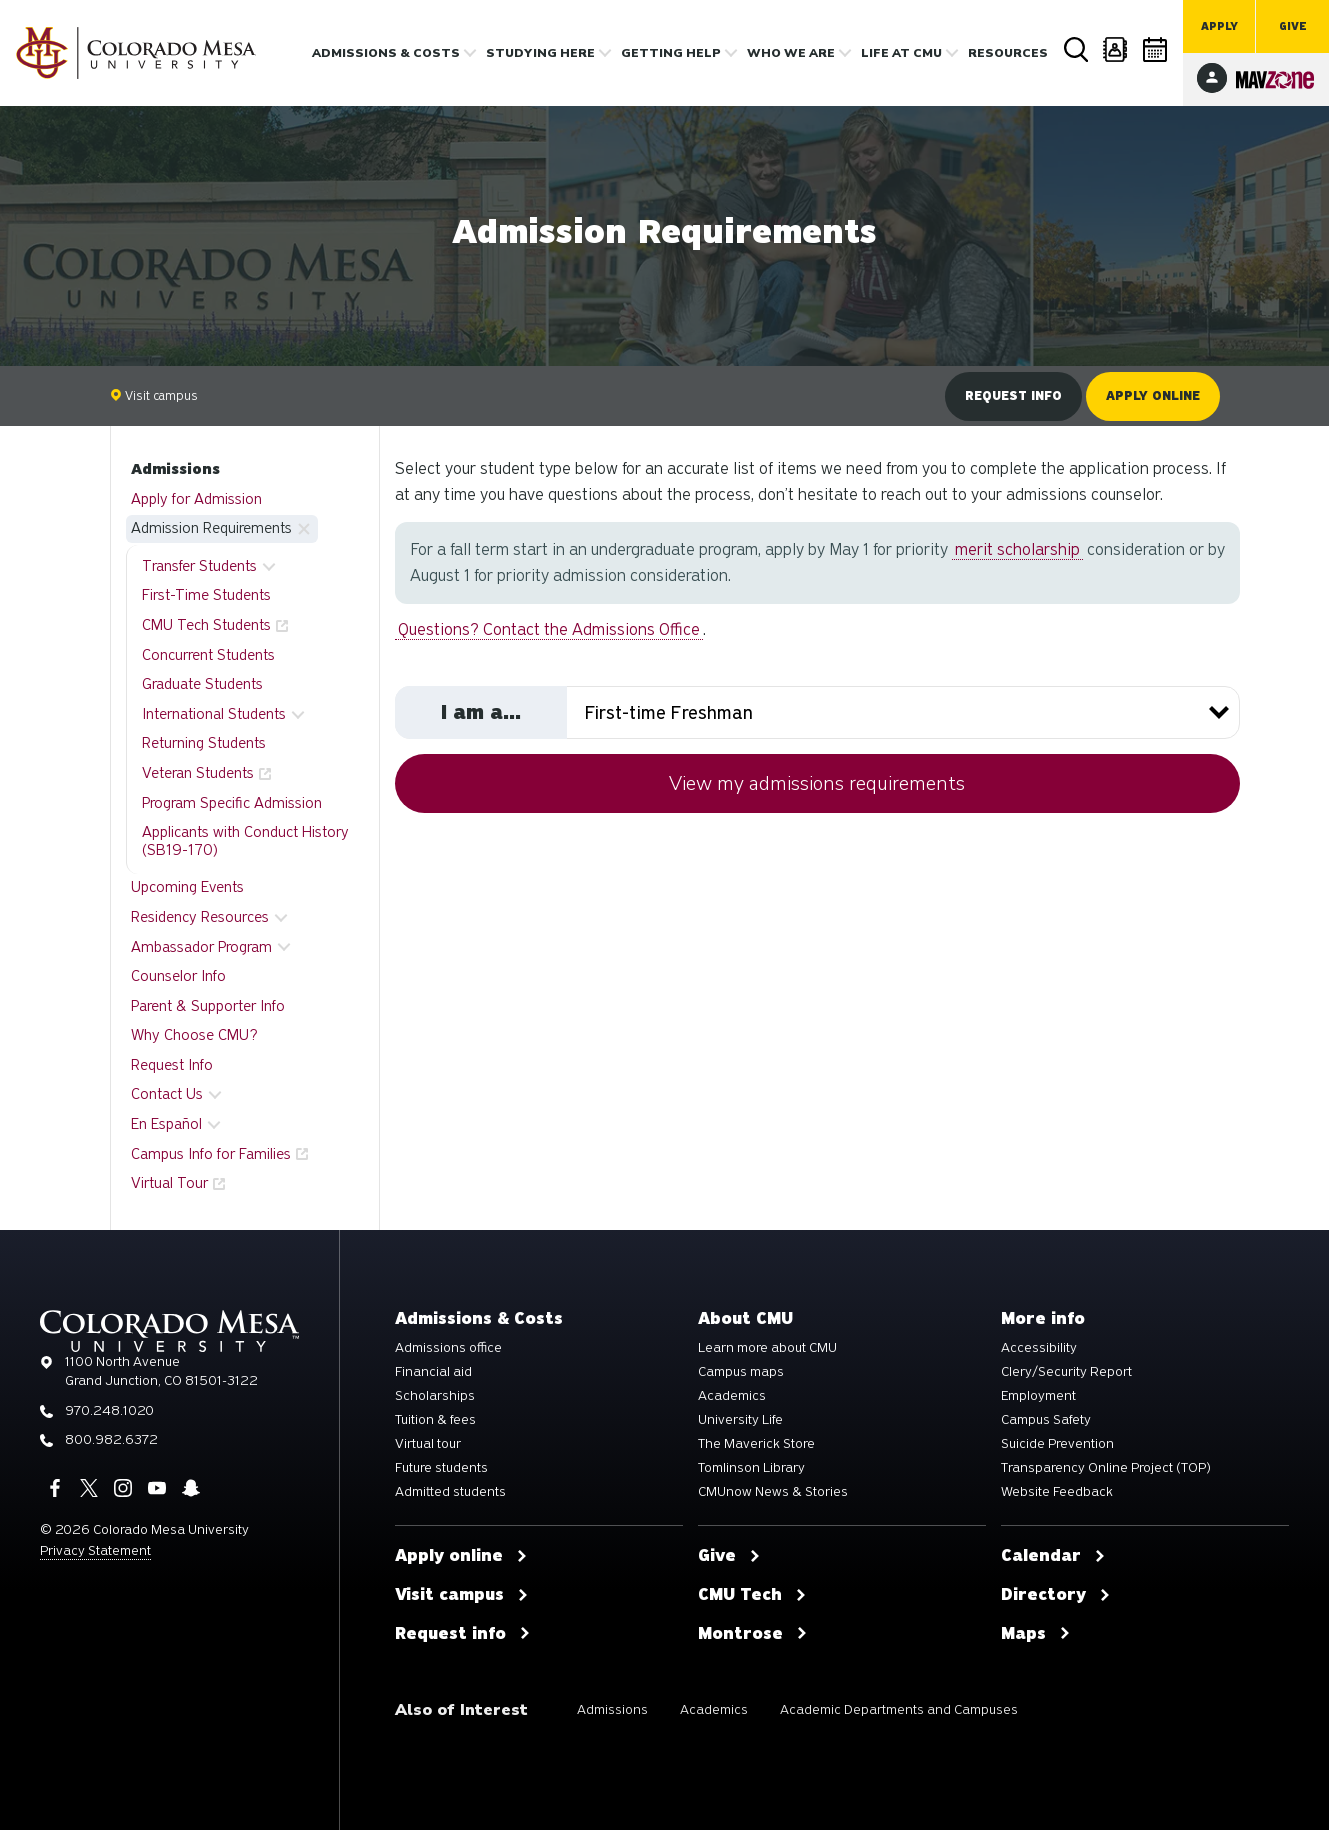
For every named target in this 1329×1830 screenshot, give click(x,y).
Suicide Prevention (1057, 1444)
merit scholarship (1017, 549)
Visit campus (154, 395)
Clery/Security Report (1066, 1372)
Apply (1219, 26)
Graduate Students (202, 684)
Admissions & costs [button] (386, 53)
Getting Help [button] (671, 53)
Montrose (753, 1634)
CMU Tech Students (206, 625)
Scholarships (435, 1396)
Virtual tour (428, 1444)
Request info (1013, 396)
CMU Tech (752, 1595)
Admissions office (448, 1348)
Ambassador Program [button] (201, 947)
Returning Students (204, 743)
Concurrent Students (208, 655)
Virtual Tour (169, 1183)
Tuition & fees (435, 1420)
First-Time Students (206, 595)
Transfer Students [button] (199, 566)
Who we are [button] (791, 53)
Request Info (172, 1065)
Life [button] (901, 53)
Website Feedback (1057, 1492)
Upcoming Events (187, 887)
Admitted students (450, 1492)
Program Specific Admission (232, 803)
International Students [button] (214, 714)
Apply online (1153, 396)
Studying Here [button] (540, 53)
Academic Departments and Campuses (899, 1709)
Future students (441, 1468)
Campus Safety (1046, 1420)
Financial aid (433, 1372)
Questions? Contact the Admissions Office (549, 629)
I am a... (481, 712)
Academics (732, 1396)
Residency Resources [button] (200, 917)
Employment (1038, 1396)
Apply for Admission (196, 499)
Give (1293, 26)
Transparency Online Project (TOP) (1106, 1468)
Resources (1008, 53)
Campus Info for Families (211, 1154)
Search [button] (1075, 50)
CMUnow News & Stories (773, 1492)
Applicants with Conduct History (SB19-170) (245, 841)
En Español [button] (166, 1124)
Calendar (1156, 49)
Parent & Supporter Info (208, 1006)
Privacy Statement (95, 1550)
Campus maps (741, 1372)
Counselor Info (178, 976)
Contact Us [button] (167, 1094)
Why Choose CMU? (194, 1035)
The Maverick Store (756, 1444)
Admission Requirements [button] (211, 528)
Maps (1036, 1634)
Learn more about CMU (767, 1348)
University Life (740, 1420)
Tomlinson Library (751, 1468)
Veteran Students (198, 773)
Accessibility (1039, 1348)
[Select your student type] (817, 712)
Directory (1116, 49)
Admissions (175, 469)
